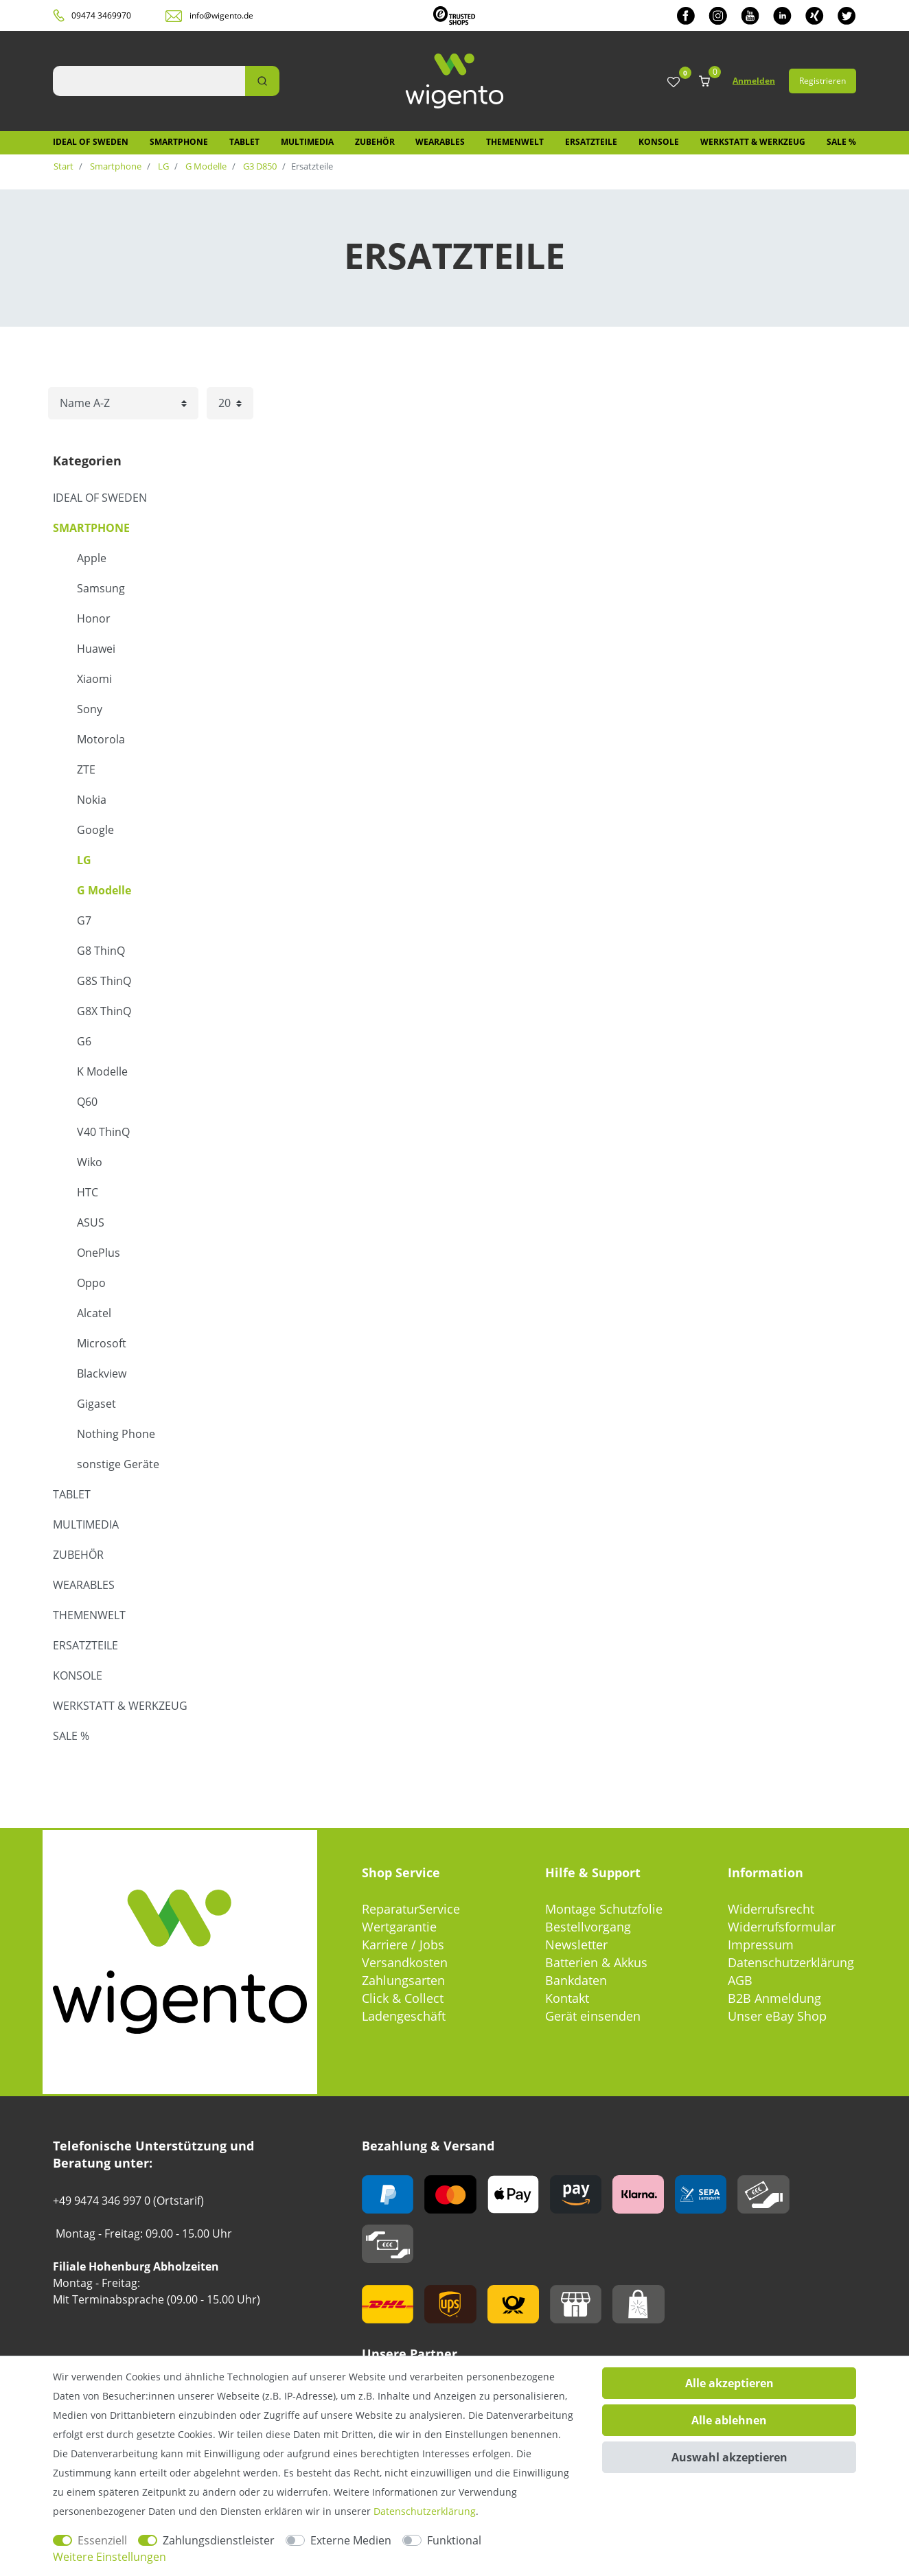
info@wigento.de (221, 15)
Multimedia (307, 142)
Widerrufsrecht (771, 1909)
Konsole (658, 142)
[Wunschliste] (673, 83)
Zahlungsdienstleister (219, 2540)
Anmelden (754, 80)
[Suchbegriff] (149, 81)
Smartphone (179, 142)
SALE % (841, 142)
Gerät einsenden (593, 2016)
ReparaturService (411, 1909)
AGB (740, 1980)
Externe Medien (350, 2540)
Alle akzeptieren (729, 2383)
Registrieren (822, 80)
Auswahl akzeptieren (729, 2457)
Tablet (244, 142)
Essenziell (102, 2540)
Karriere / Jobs (403, 1944)
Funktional (454, 2540)
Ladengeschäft (404, 2016)
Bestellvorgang (588, 1926)
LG (162, 166)
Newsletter (576, 1944)
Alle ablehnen (729, 2420)
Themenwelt (515, 142)
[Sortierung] (123, 403)
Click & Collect (403, 1998)
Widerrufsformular (782, 1926)
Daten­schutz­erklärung (424, 2511)
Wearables (440, 142)
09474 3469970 (101, 15)
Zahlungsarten (403, 1980)
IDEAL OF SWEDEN (90, 142)
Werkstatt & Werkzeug (752, 142)
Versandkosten (405, 1962)
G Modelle (205, 166)
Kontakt (567, 1998)
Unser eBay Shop (777, 2016)
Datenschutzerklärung (791, 1962)
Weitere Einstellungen (109, 2556)
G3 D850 (259, 166)
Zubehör (375, 142)
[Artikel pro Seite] (230, 403)
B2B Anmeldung (774, 1998)
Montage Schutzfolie (604, 1909)
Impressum (761, 1944)
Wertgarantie (399, 1926)
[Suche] (262, 81)
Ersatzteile (591, 142)
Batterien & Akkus (596, 1962)
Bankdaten (576, 1980)
